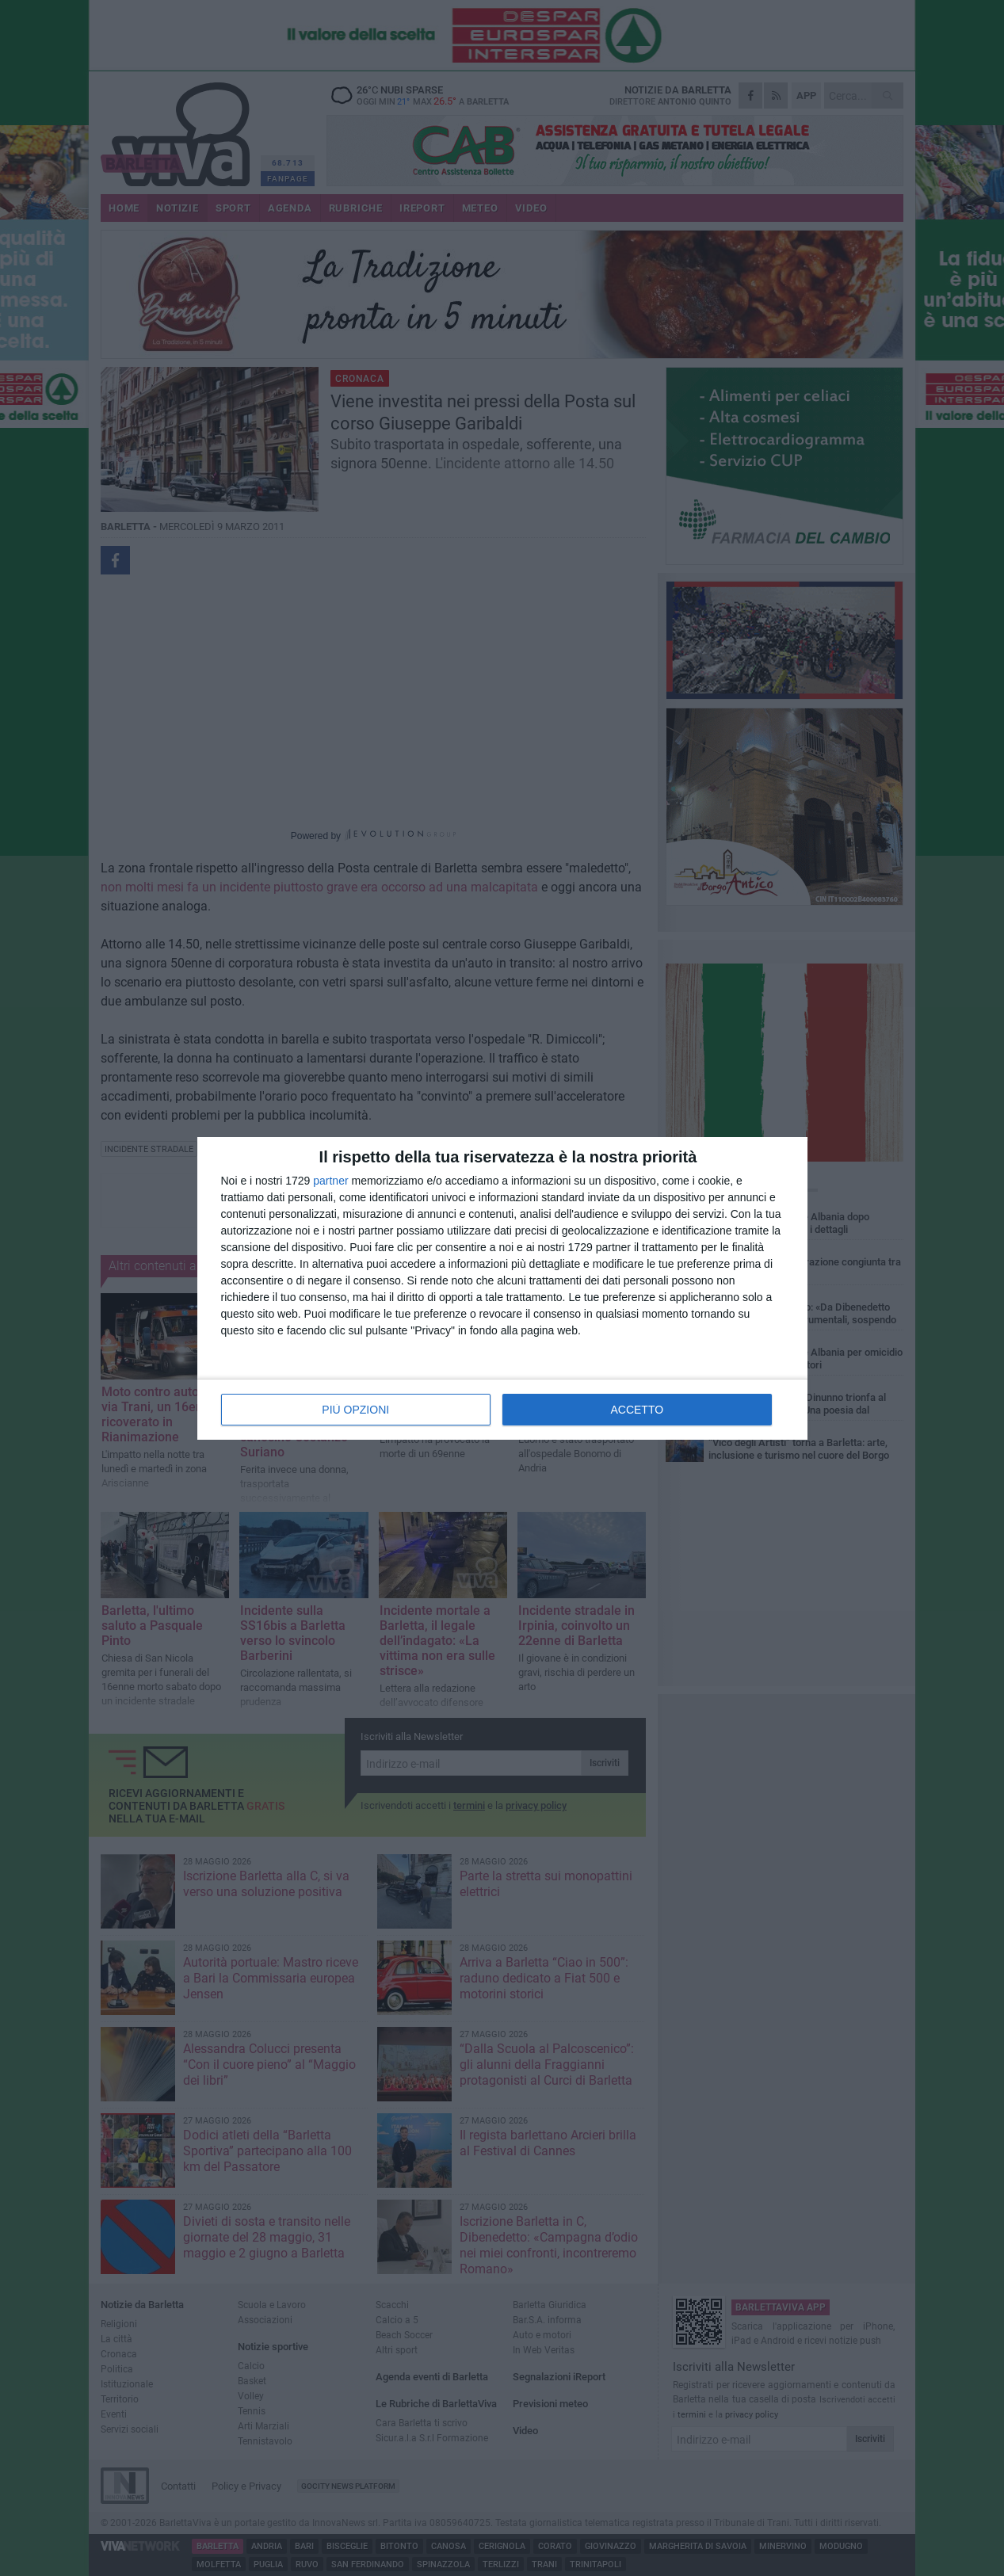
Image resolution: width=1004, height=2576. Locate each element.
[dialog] (502, 1288)
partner (330, 1180)
